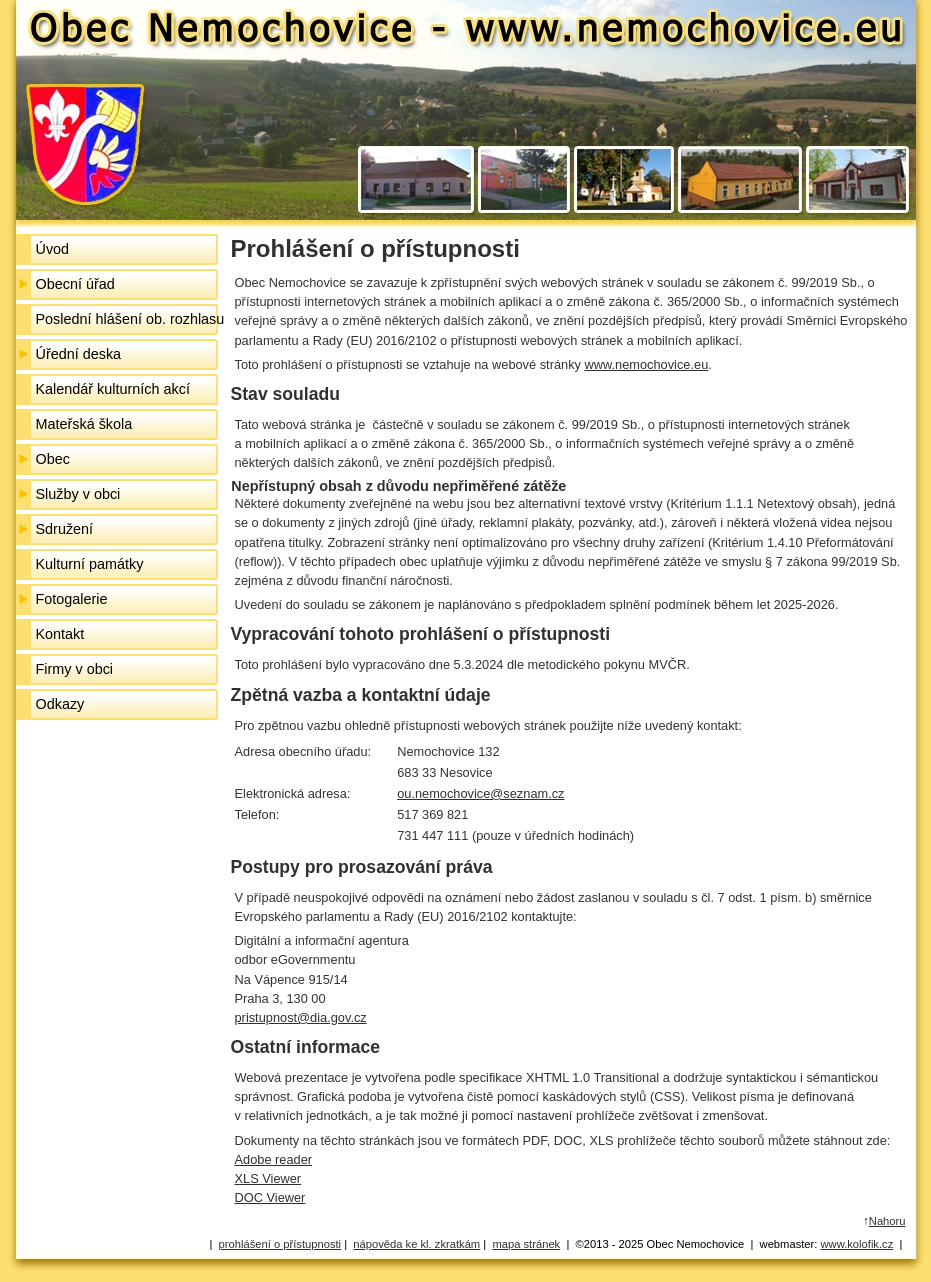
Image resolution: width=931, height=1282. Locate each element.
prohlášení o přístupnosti (280, 1244)
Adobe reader (274, 1159)
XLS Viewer (268, 1178)
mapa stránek (526, 1244)
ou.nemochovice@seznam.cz (480, 793)
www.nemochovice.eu (646, 364)
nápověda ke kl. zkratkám (416, 1244)
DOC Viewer (270, 1197)
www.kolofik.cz (857, 1244)
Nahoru (887, 1221)
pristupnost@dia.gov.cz (301, 1017)
